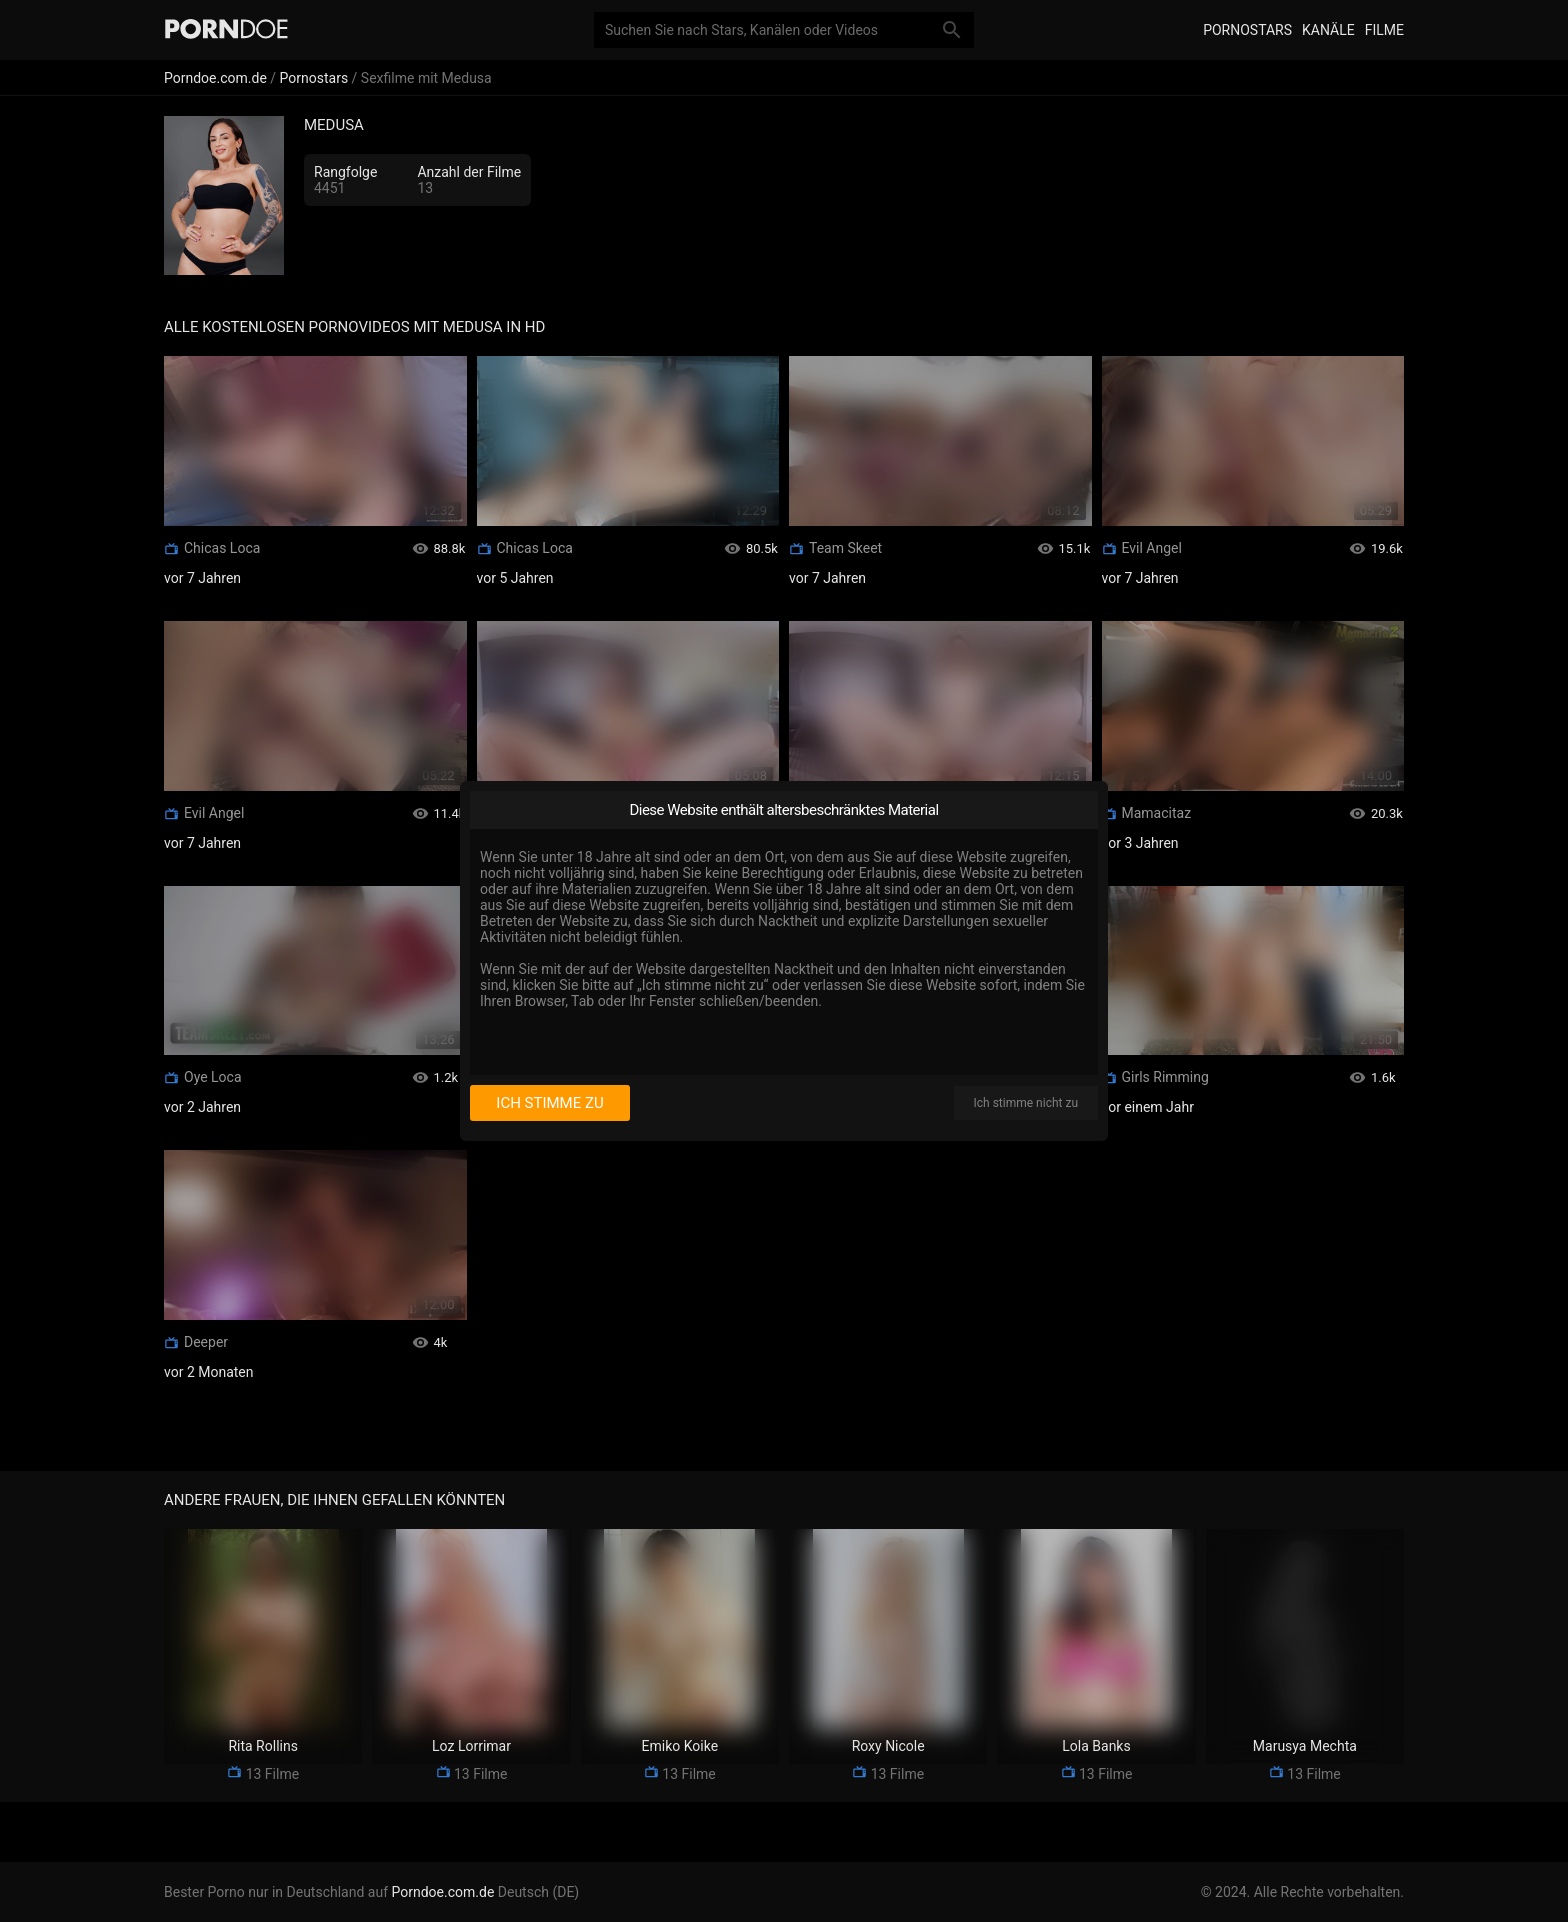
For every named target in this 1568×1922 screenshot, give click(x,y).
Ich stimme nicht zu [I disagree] (1026, 1103)
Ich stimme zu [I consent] (549, 1103)
